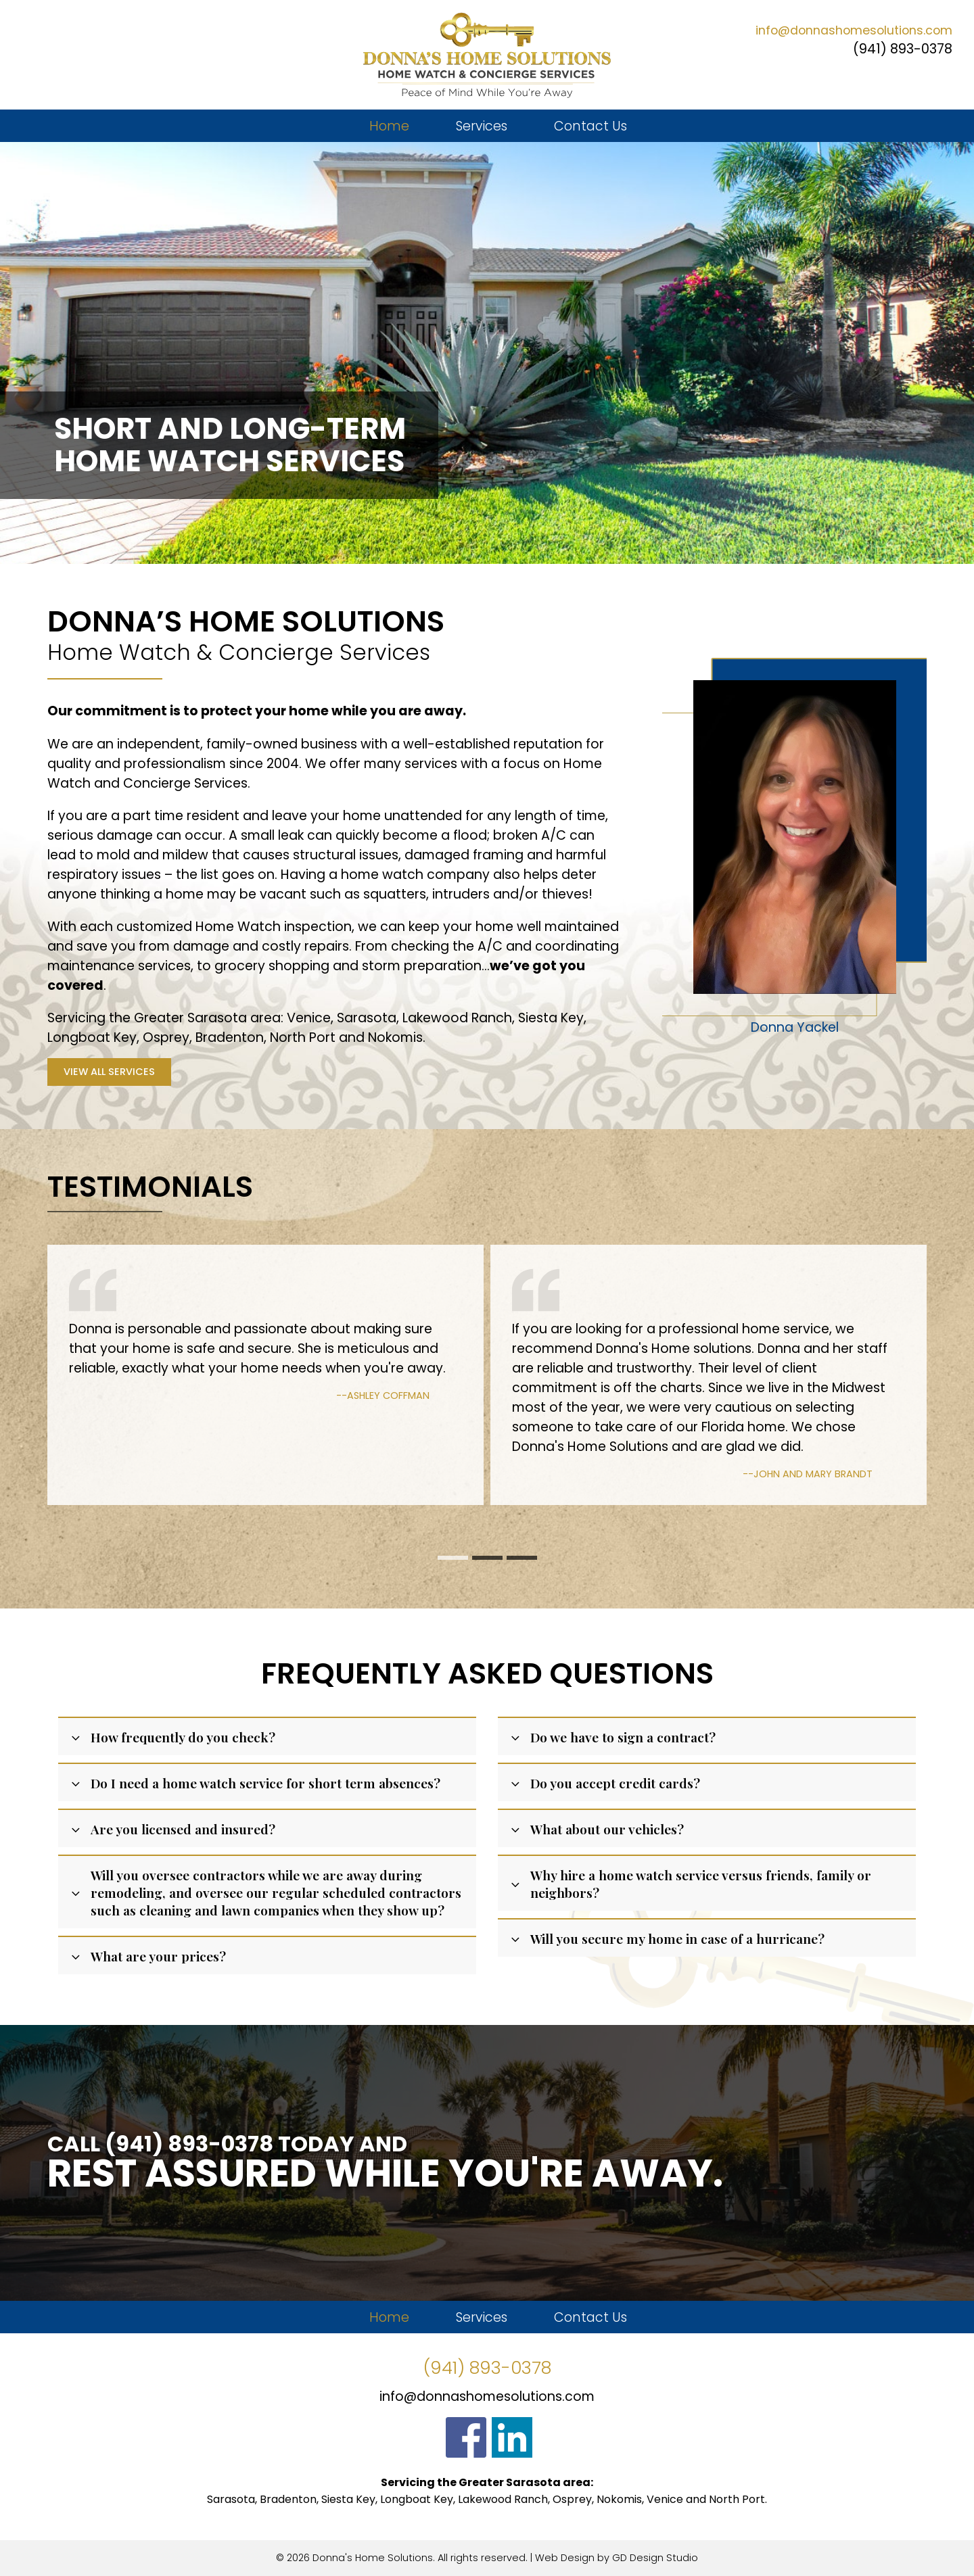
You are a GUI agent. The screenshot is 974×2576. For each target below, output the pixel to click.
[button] (453, 1558)
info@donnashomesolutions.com (854, 30)
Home (389, 126)
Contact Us (590, 126)
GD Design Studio (655, 2558)
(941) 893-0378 (902, 49)
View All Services (109, 1071)
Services (481, 126)
